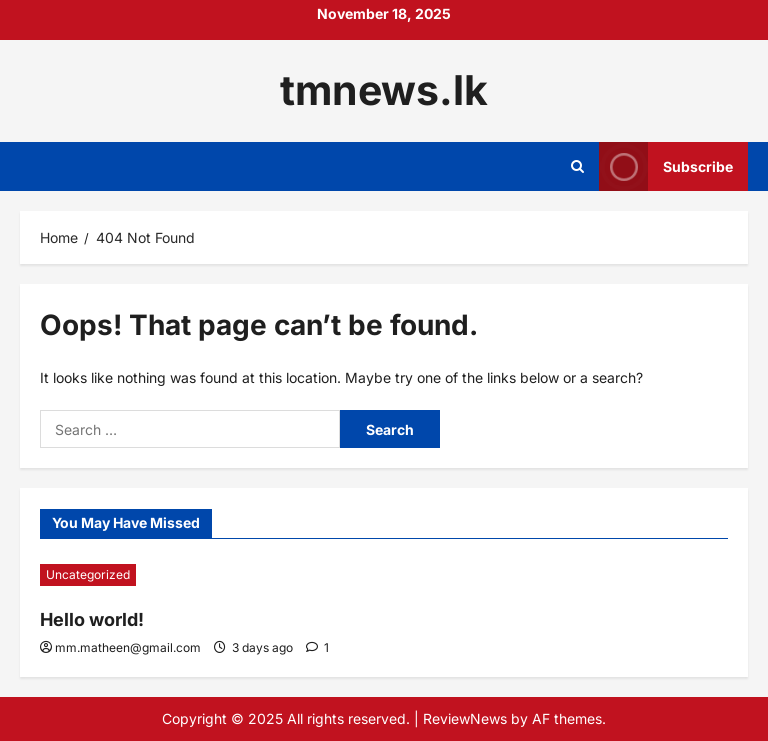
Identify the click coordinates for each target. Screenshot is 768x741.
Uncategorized (88, 574)
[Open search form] (577, 166)
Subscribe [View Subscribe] (666, 166)
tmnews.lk (384, 90)
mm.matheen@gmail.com (128, 647)
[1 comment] (317, 647)
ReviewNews (465, 718)
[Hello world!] (207, 575)
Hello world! (92, 619)
